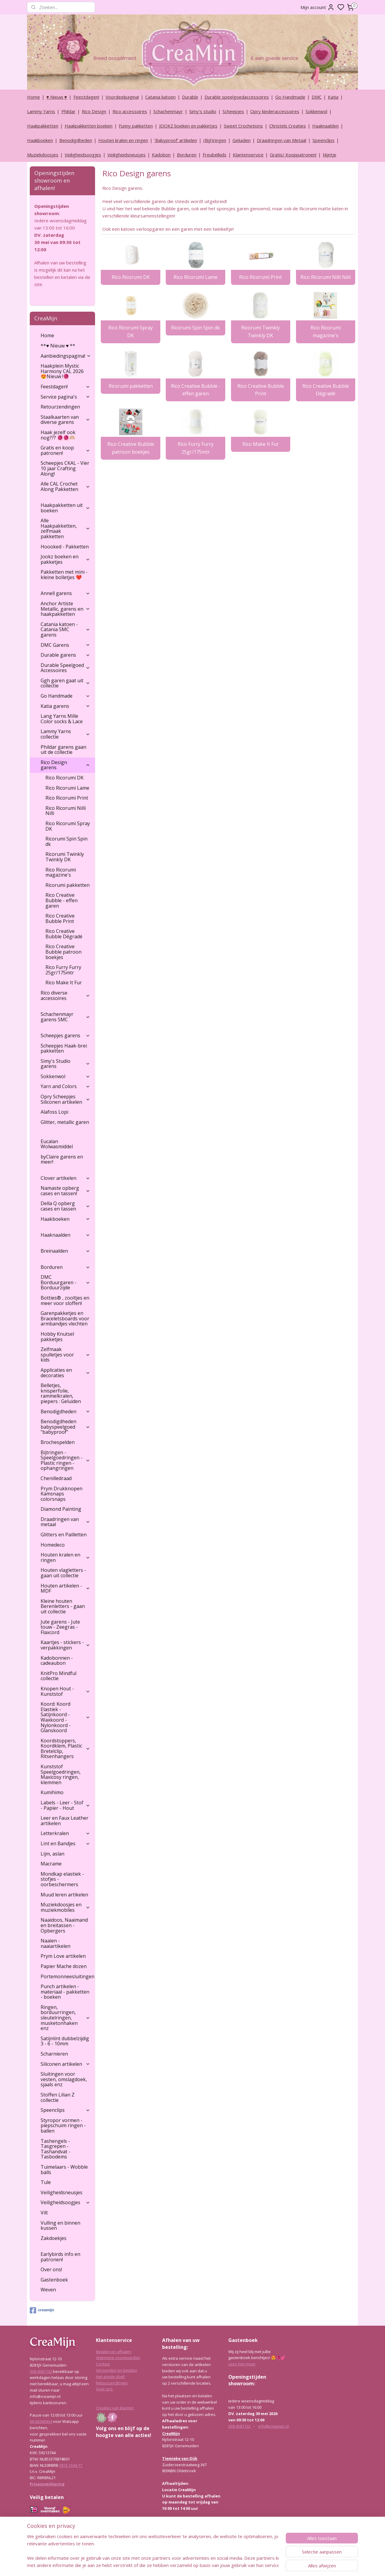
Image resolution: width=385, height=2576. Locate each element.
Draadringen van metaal (65, 1522)
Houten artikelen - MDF (65, 1588)
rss (221, 2565)
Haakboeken (40, 140)
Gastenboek (54, 2279)
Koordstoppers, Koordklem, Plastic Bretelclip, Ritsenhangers (65, 1748)
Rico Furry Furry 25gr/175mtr (195, 448)
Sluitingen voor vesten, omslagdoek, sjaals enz (64, 2079)
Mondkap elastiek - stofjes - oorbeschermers (62, 1879)
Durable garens (65, 655)
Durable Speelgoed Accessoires (65, 668)
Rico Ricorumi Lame (195, 277)
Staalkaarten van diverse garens (65, 420)
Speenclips (323, 140)
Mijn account (317, 7)
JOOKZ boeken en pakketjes (188, 126)
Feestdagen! (86, 97)
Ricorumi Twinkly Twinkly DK (260, 331)
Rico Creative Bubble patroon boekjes (130, 448)
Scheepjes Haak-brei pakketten (64, 1048)
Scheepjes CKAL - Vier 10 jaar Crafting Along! (65, 468)
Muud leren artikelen (64, 1894)
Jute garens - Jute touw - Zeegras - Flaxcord (60, 1627)
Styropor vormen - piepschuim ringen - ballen (63, 2125)
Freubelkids (214, 155)
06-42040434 (41, 2421)
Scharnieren (54, 2053)
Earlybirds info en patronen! (60, 2257)
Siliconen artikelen (65, 2064)
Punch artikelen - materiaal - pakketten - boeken (65, 1991)
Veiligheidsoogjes (83, 155)
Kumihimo (52, 1792)
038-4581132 (41, 2371)
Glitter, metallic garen (65, 1122)
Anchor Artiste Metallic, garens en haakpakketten (65, 608)
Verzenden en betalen (116, 2370)
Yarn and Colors (65, 1086)
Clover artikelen (65, 1178)
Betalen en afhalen (113, 2351)
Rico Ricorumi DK (130, 277)
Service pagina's (65, 396)
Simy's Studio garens (65, 1064)
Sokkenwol (316, 111)
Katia (333, 97)
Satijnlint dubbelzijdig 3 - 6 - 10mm (65, 2041)
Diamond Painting (61, 1509)
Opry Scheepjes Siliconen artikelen (65, 1099)
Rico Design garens (65, 765)
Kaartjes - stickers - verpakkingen (65, 1645)
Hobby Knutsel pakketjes (57, 1337)
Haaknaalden (325, 126)
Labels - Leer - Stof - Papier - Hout (65, 1805)
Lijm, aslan (52, 1853)
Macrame (51, 1863)
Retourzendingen (60, 406)
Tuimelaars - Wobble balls (64, 2170)
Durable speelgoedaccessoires (237, 97)
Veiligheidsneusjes (126, 155)
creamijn (42, 2310)
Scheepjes (233, 111)
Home (33, 97)
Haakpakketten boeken (88, 126)
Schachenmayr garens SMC (65, 1017)
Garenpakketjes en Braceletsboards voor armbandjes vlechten (65, 1318)
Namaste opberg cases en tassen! (65, 1191)
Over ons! (51, 2269)
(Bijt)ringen (214, 140)
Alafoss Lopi (54, 1112)
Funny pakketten (136, 126)
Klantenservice (248, 155)
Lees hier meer (242, 2364)
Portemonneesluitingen (67, 1976)
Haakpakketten (42, 126)
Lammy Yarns (41, 111)
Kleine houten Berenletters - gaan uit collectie (63, 1606)
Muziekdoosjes (42, 155)
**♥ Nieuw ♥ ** (58, 345)
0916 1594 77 (70, 2465)
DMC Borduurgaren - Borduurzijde (65, 1282)
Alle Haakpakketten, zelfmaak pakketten (65, 528)
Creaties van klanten (115, 2408)
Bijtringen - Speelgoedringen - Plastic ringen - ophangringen (65, 1460)
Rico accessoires (129, 111)
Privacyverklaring (47, 2484)
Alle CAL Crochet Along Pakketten (65, 486)
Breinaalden (65, 1251)
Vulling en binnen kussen (60, 2226)
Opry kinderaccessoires (274, 111)
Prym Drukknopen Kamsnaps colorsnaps (61, 1493)
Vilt (44, 2212)
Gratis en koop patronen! (65, 450)
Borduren (186, 155)
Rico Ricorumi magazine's (325, 331)
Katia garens (65, 706)
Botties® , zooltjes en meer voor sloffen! (65, 1300)
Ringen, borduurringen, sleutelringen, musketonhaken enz (65, 2017)
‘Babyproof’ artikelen (175, 140)
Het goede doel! (110, 2376)
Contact (103, 2364)
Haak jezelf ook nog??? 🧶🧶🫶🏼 (58, 435)
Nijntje (329, 155)
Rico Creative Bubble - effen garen (195, 390)
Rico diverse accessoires (65, 995)
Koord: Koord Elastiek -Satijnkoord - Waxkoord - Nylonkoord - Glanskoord (65, 1717)
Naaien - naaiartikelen (55, 1943)
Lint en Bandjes (65, 1843)
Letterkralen (65, 1833)
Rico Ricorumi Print (260, 277)
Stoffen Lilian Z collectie (58, 2097)
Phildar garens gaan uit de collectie (63, 750)
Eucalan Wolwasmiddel (57, 1144)
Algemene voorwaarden (118, 2357)
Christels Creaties (287, 126)
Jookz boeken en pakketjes (65, 559)
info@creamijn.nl (273, 2426)
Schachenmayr (168, 111)
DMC (317, 97)
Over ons (104, 2389)
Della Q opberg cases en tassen (65, 1206)
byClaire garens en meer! (62, 1159)
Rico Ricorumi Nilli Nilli (325, 277)
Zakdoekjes (53, 2238)
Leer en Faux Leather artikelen (64, 1821)
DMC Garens (65, 645)
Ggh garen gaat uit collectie (65, 683)
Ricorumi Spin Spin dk (195, 327)
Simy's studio (202, 111)
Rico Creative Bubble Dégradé (325, 390)
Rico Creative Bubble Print (260, 390)
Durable (190, 97)
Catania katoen (160, 97)
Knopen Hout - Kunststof (65, 1691)
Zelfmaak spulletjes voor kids (65, 1354)
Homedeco (53, 1544)
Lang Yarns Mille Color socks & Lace (62, 719)
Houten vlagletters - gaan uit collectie (63, 1573)
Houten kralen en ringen (123, 140)
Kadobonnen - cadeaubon (57, 1661)
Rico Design (94, 111)
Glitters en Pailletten (64, 1534)
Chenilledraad (56, 1478)
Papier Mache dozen (64, 1966)
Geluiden (242, 140)
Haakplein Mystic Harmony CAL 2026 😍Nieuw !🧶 (62, 371)
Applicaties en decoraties (65, 1373)
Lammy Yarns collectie (65, 734)
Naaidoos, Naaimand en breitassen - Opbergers (64, 1925)
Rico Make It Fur (260, 444)
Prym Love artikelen (63, 1956)
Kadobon (161, 155)
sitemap (208, 2565)
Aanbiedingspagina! (66, 356)
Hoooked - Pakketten (65, 546)
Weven (48, 2289)
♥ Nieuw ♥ (56, 97)
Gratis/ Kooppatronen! (293, 155)
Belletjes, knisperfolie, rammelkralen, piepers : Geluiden (61, 1393)
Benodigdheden (75, 140)
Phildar (68, 111)
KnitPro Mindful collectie (58, 1676)
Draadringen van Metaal (281, 140)
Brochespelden (58, 1442)
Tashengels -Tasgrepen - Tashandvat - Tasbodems (55, 2149)
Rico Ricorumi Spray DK (130, 331)
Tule (46, 2182)
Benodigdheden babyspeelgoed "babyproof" (65, 1426)
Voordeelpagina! (122, 97)
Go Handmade (290, 97)
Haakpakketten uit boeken (65, 508)
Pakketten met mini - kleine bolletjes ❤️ (64, 575)
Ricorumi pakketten (130, 386)
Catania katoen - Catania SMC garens (65, 629)
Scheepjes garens (65, 1035)
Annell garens (65, 593)
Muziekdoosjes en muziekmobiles (65, 1907)
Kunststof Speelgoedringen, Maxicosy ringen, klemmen (61, 1774)
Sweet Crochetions (243, 126)
